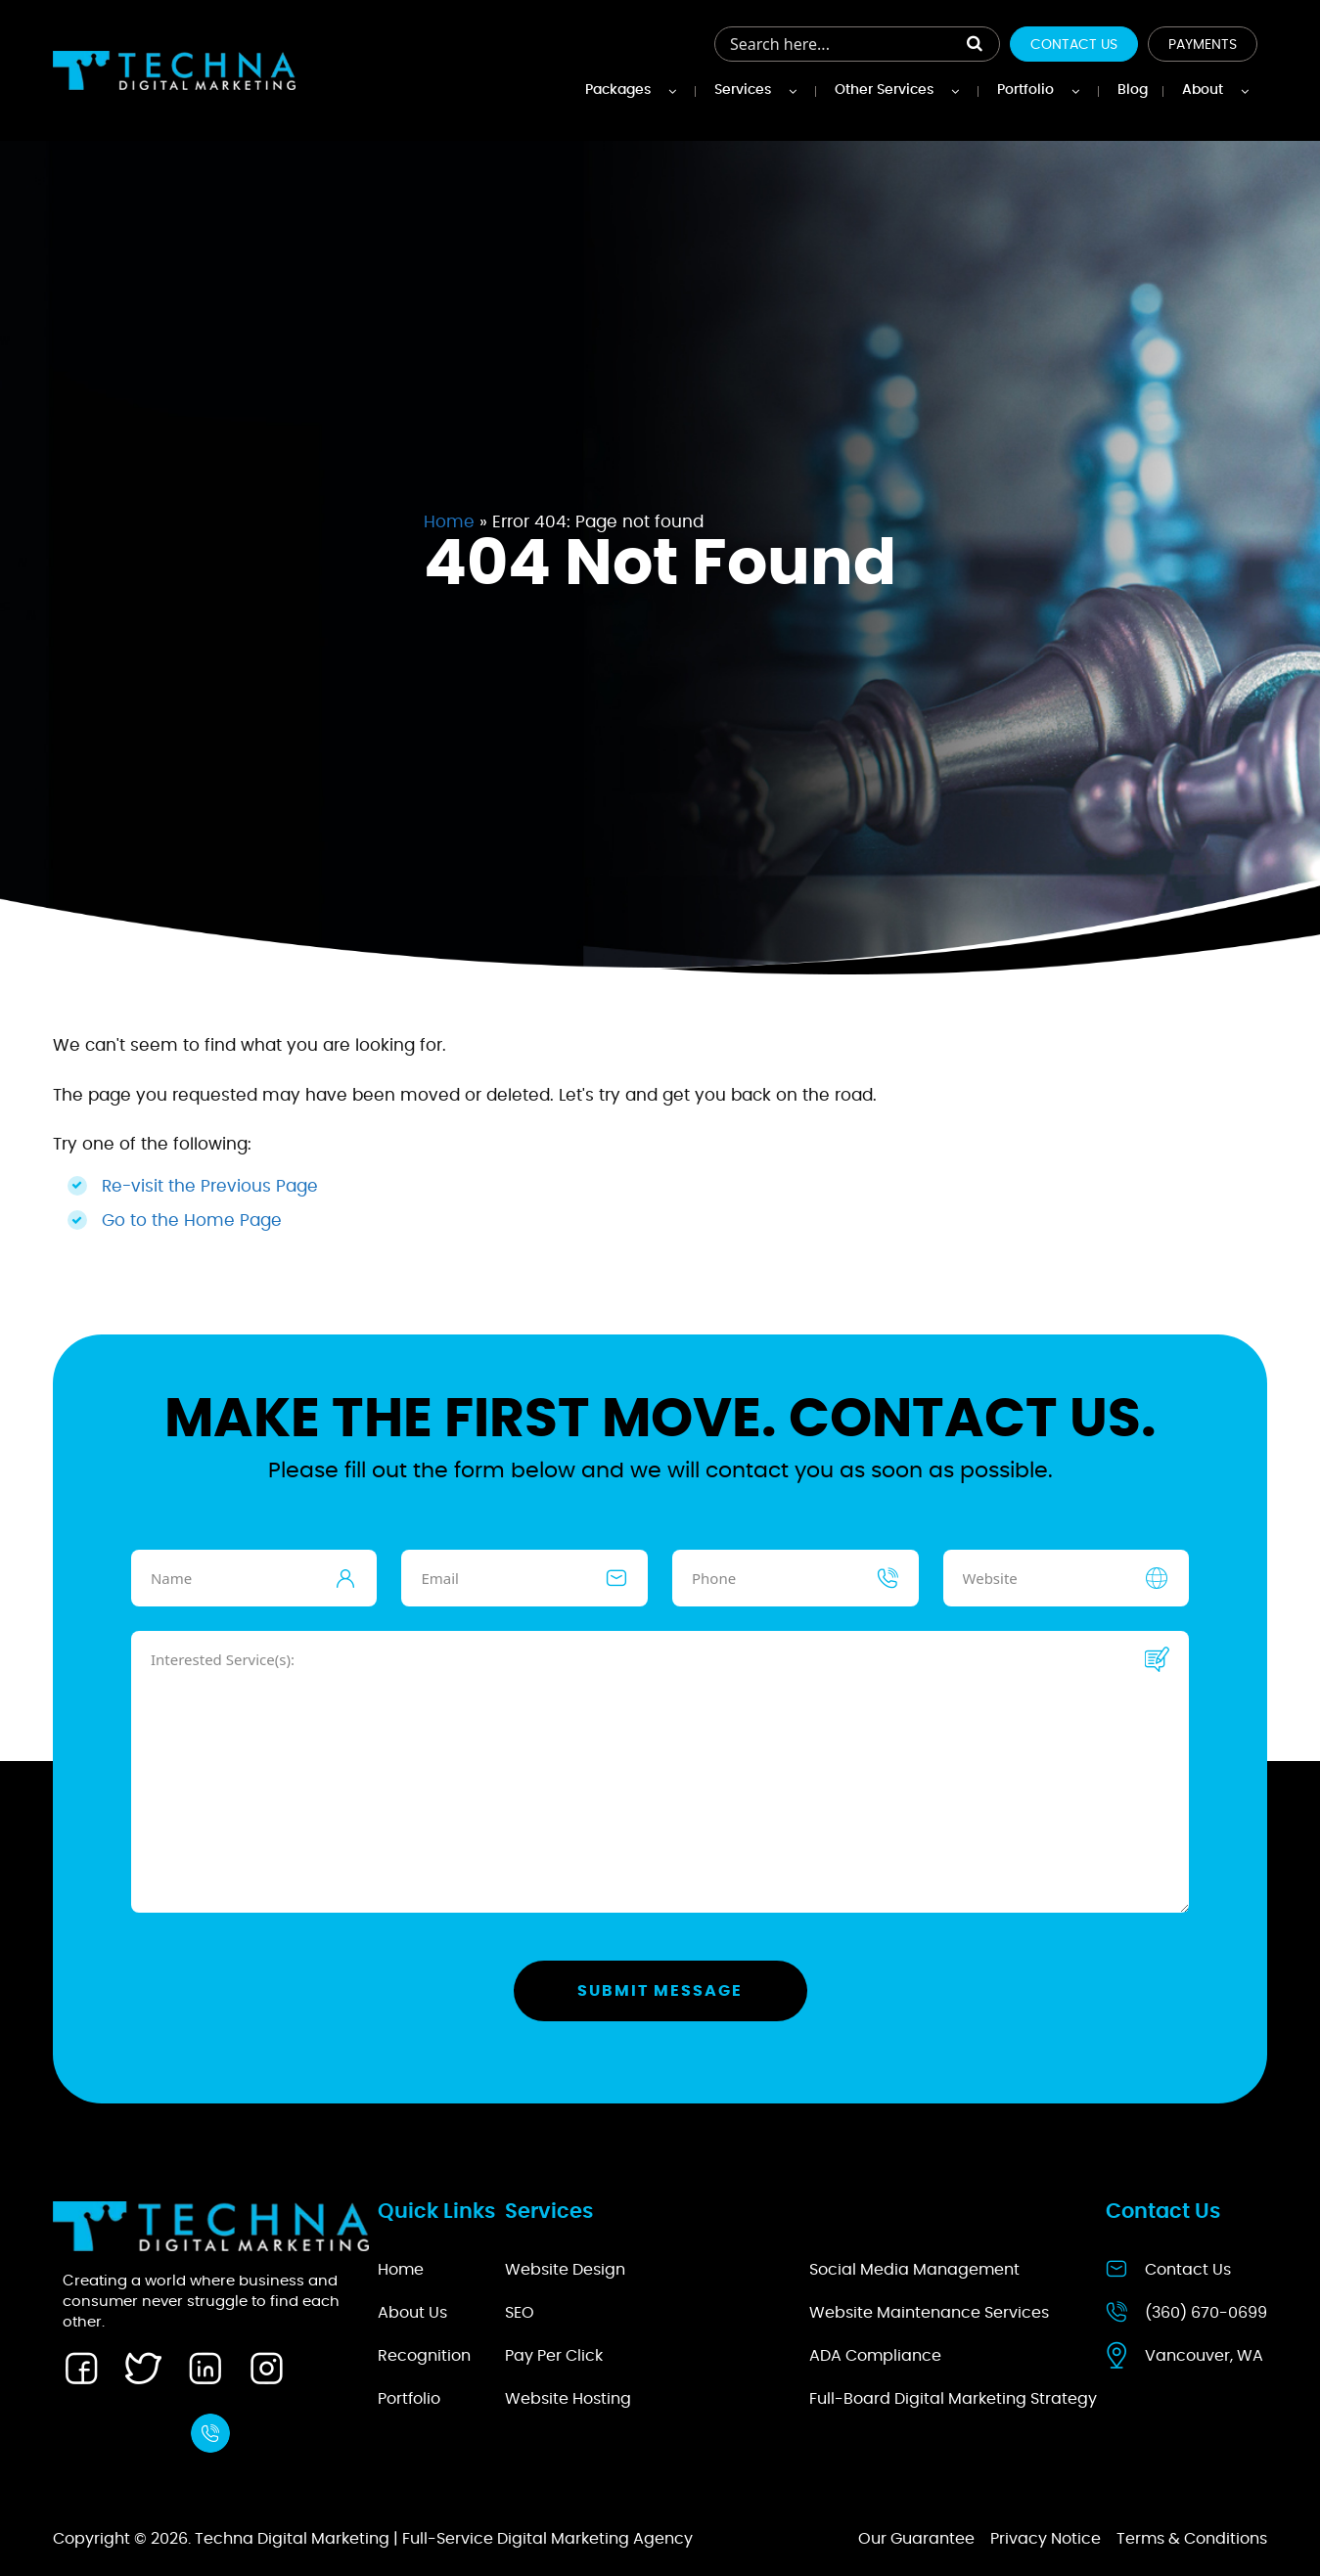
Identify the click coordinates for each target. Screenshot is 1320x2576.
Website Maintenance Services (929, 2313)
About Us (412, 2313)
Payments (1202, 45)
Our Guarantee (916, 2539)
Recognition (424, 2356)
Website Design (565, 2270)
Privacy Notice (1045, 2539)
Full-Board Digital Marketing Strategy (953, 2399)
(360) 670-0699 (1206, 2313)
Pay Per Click (554, 2356)
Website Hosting (568, 2399)
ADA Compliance (875, 2356)
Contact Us (1073, 45)
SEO (519, 2313)
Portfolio (409, 2399)
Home (449, 522)
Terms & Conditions (1191, 2539)
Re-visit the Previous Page (210, 1186)
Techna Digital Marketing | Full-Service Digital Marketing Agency (444, 2539)
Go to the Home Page (192, 1220)
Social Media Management (914, 2270)
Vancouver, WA (1204, 2356)
